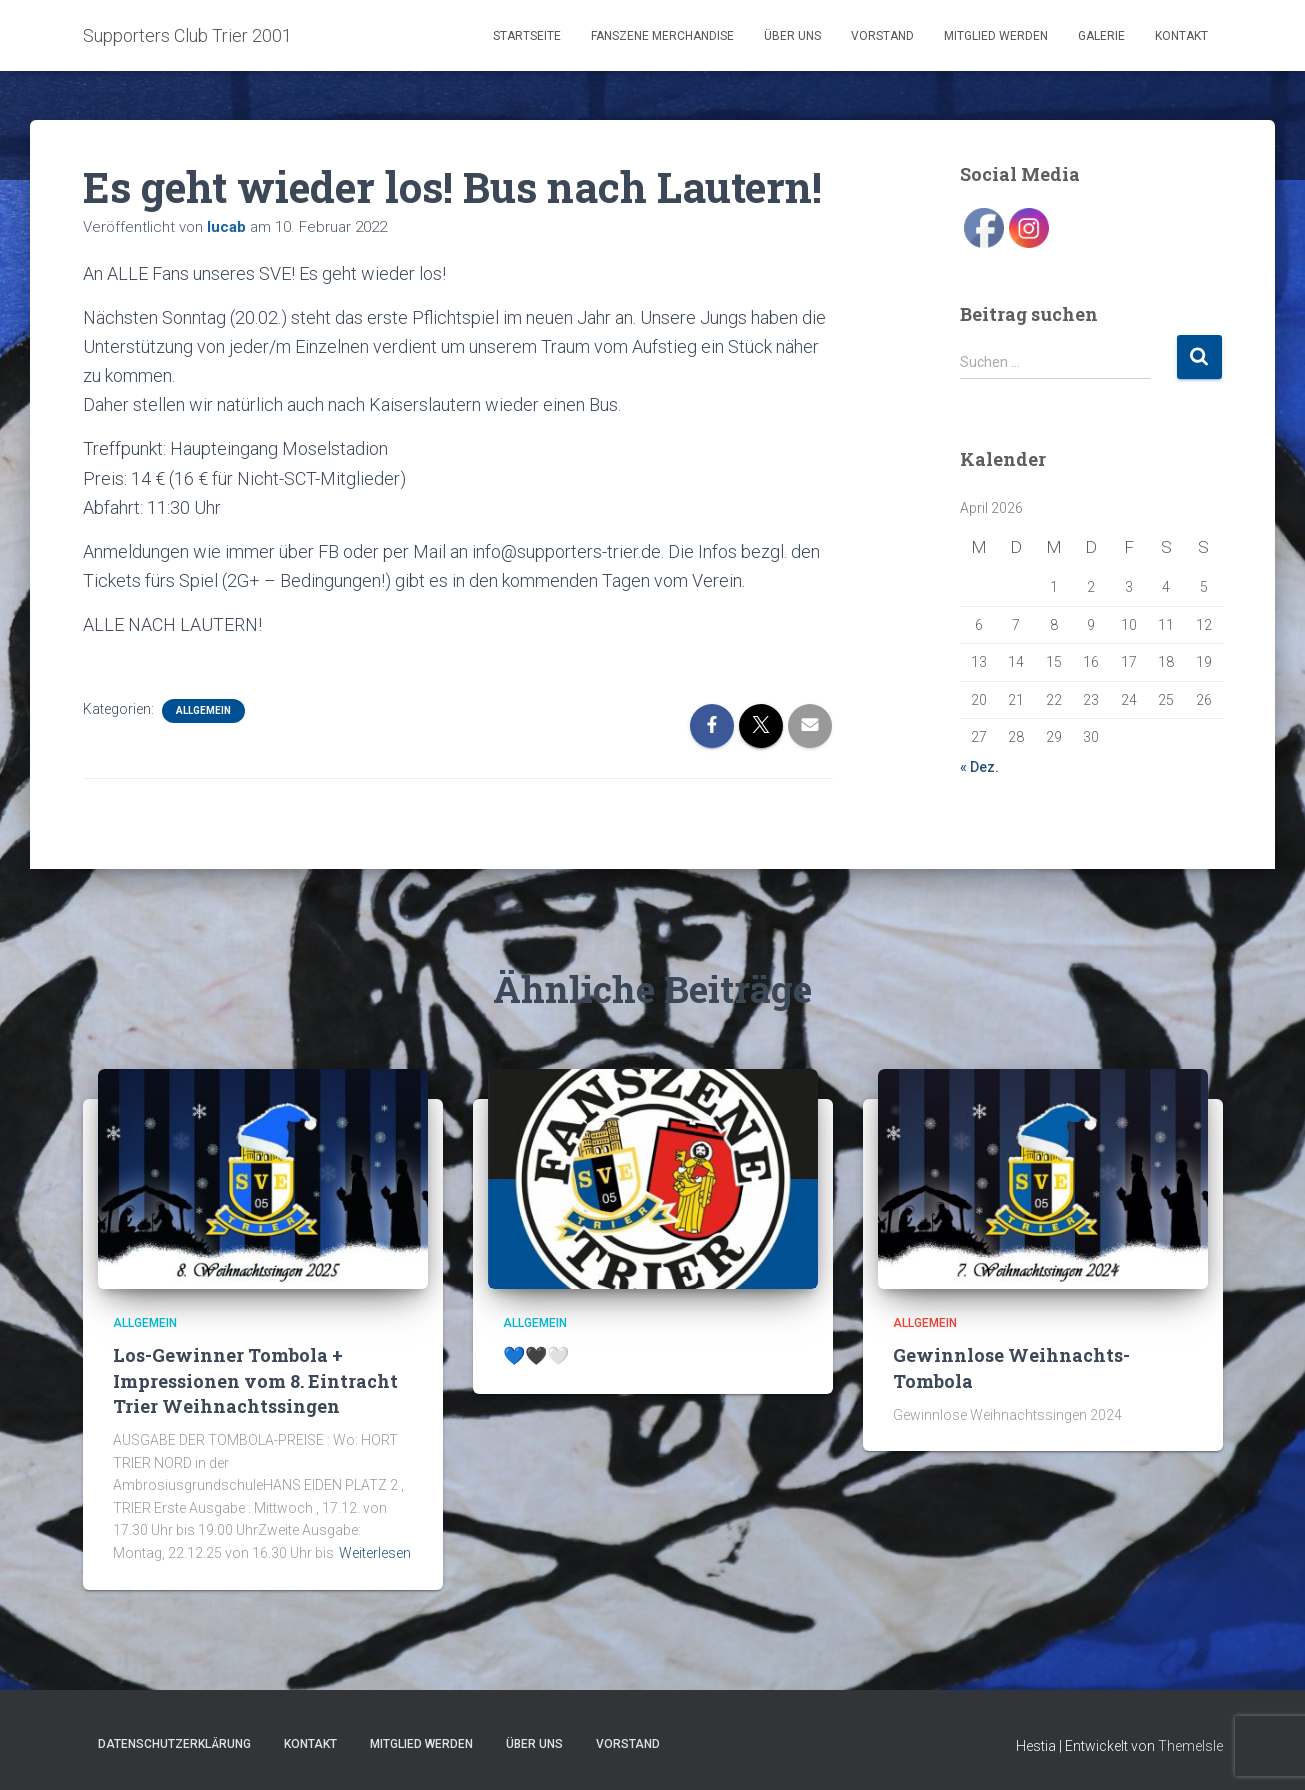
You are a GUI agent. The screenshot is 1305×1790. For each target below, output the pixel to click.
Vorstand (882, 36)
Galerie (1101, 36)
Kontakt (1181, 36)
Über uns (792, 36)
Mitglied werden (996, 36)
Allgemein (203, 710)
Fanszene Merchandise (662, 36)
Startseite (527, 36)
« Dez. (979, 767)
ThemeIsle (1190, 1746)
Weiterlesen (375, 1553)
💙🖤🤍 (536, 1355)
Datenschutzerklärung (174, 1744)
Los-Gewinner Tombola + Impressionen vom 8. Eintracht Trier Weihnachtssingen (255, 1380)
